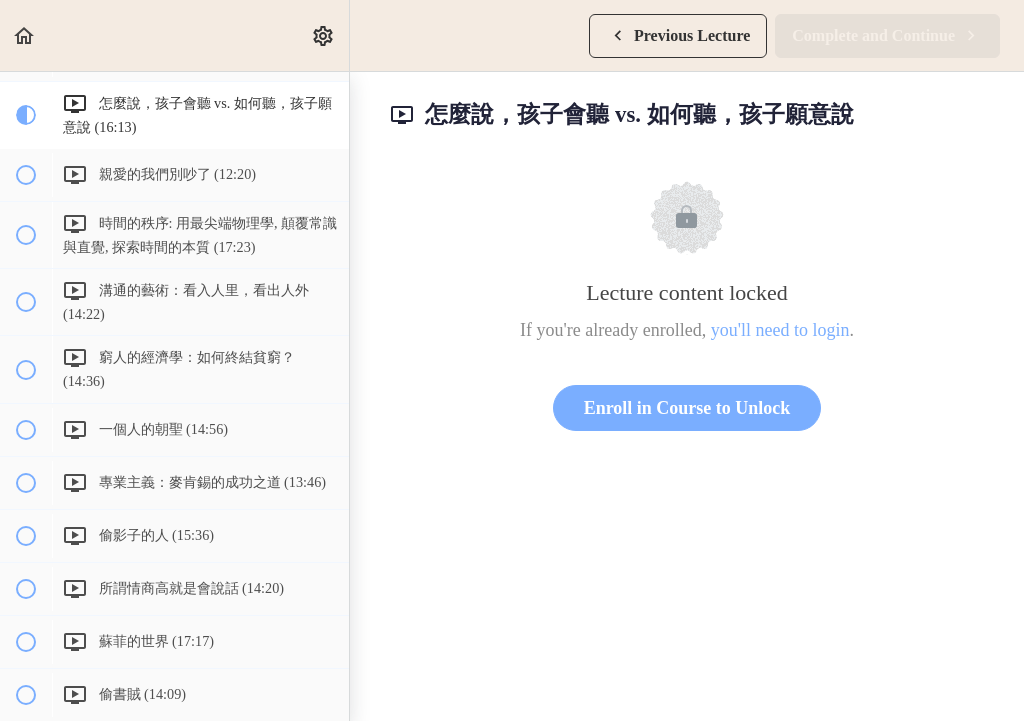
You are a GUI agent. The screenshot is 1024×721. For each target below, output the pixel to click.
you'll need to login (780, 330)
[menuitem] (324, 35)
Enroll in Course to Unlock (687, 408)
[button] (25, 35)
